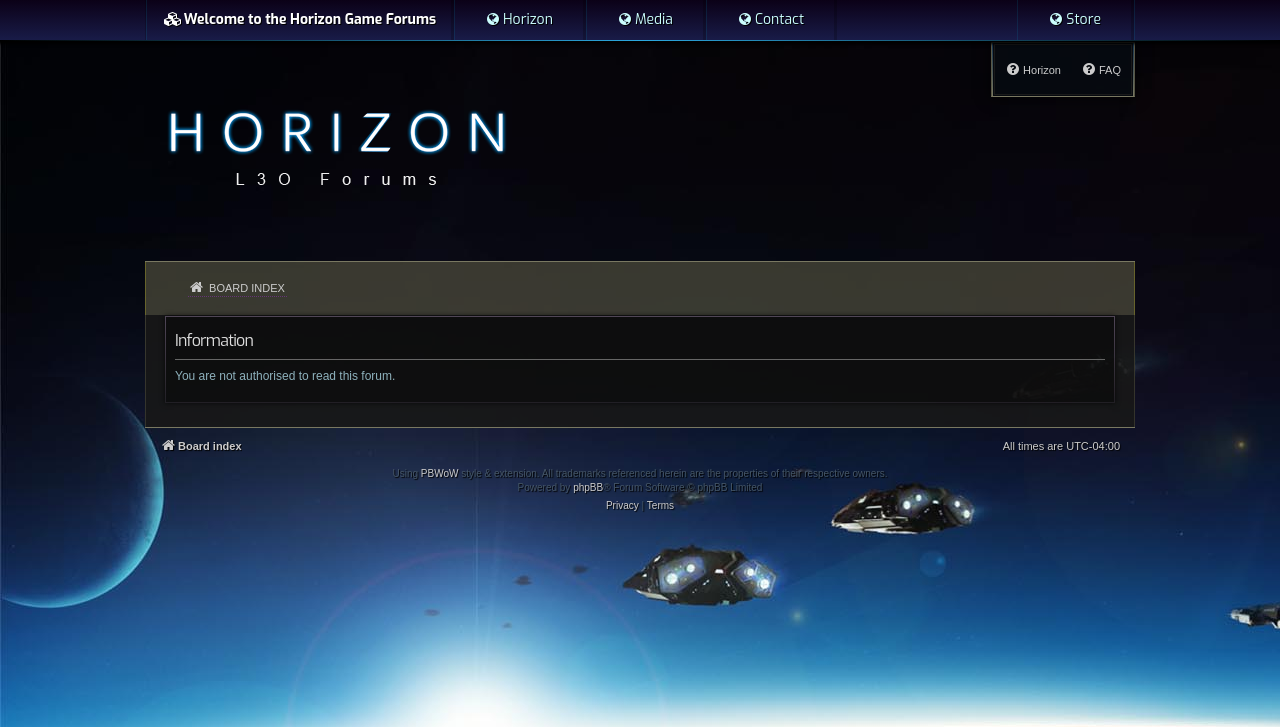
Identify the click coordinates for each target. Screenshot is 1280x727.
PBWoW (440, 473)
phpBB (588, 487)
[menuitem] (519, 20)
